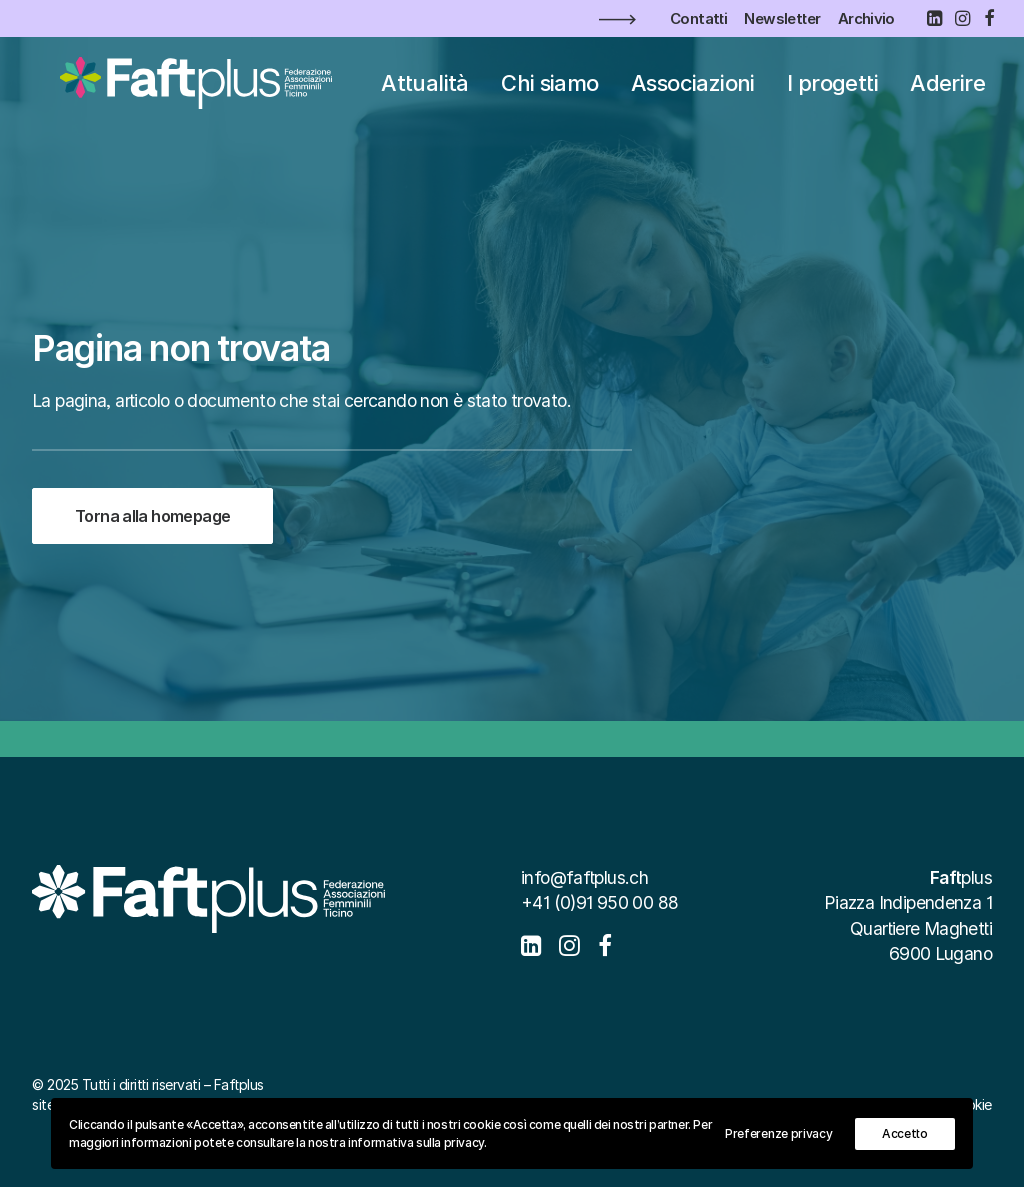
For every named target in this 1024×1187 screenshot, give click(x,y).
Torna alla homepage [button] (152, 516)
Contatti (698, 18)
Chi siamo (562, 94)
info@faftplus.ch (584, 877)
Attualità (437, 94)
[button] (934, 18)
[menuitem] (698, 18)
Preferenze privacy (779, 1133)
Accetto (905, 1133)
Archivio (866, 18)
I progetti (845, 94)
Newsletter (782, 18)
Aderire (960, 94)
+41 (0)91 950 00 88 (599, 902)
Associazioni (706, 94)
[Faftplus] (188, 94)
